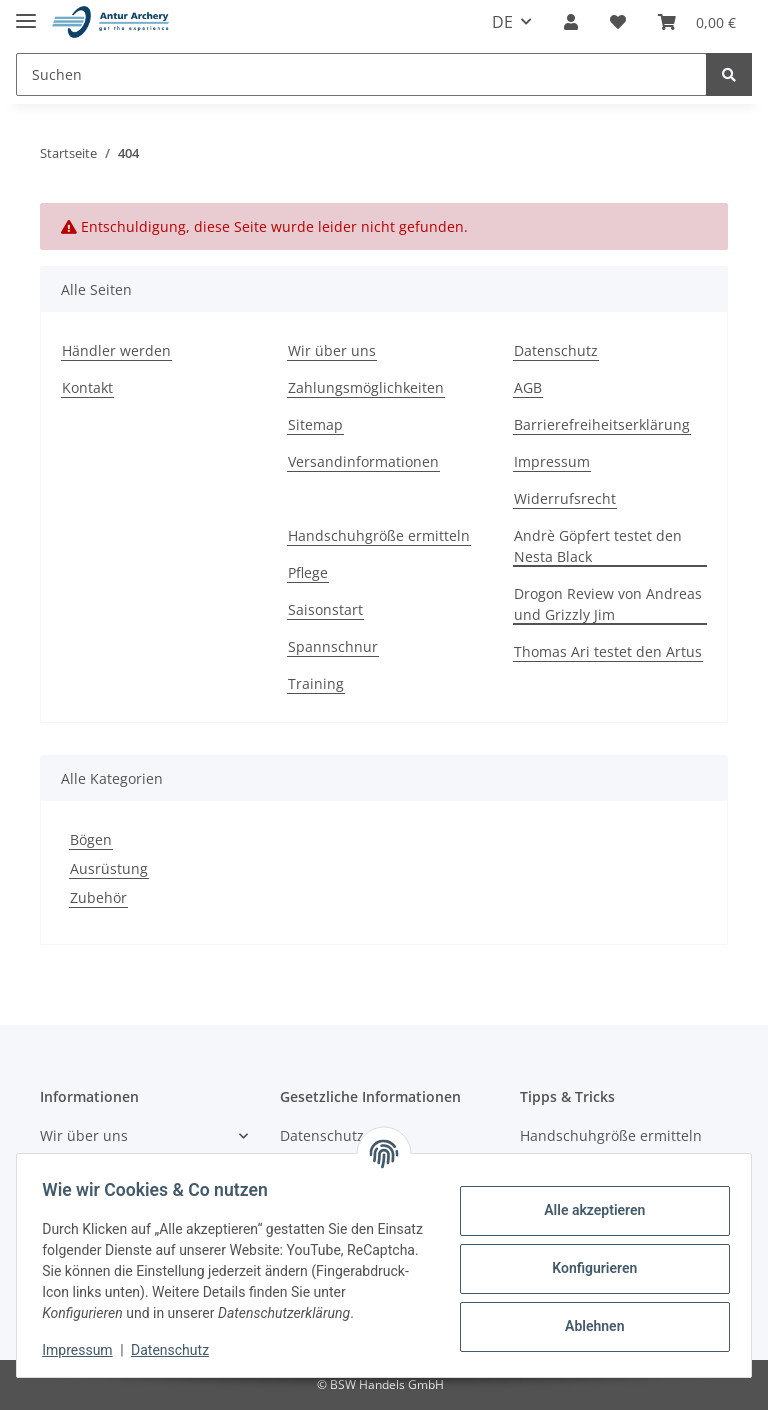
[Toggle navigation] (26, 12)
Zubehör (98, 897)
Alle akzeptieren (587, 1210)
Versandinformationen (363, 461)
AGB (528, 387)
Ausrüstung (109, 868)
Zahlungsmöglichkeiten (366, 387)
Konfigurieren (587, 1268)
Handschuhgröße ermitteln (379, 535)
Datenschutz (556, 350)
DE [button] (502, 22)
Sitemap (315, 424)
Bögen (91, 839)
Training (316, 683)
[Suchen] (361, 74)
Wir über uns (332, 350)
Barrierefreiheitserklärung (602, 424)
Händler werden (116, 350)
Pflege (308, 572)
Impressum (552, 461)
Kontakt (87, 387)
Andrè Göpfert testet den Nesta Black (598, 546)
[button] (571, 22)
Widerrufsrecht (565, 498)
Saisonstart (325, 609)
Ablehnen (587, 1326)
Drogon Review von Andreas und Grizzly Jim (608, 604)
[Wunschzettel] (618, 22)
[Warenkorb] (697, 22)
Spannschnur (333, 646)
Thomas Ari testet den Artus (608, 651)
